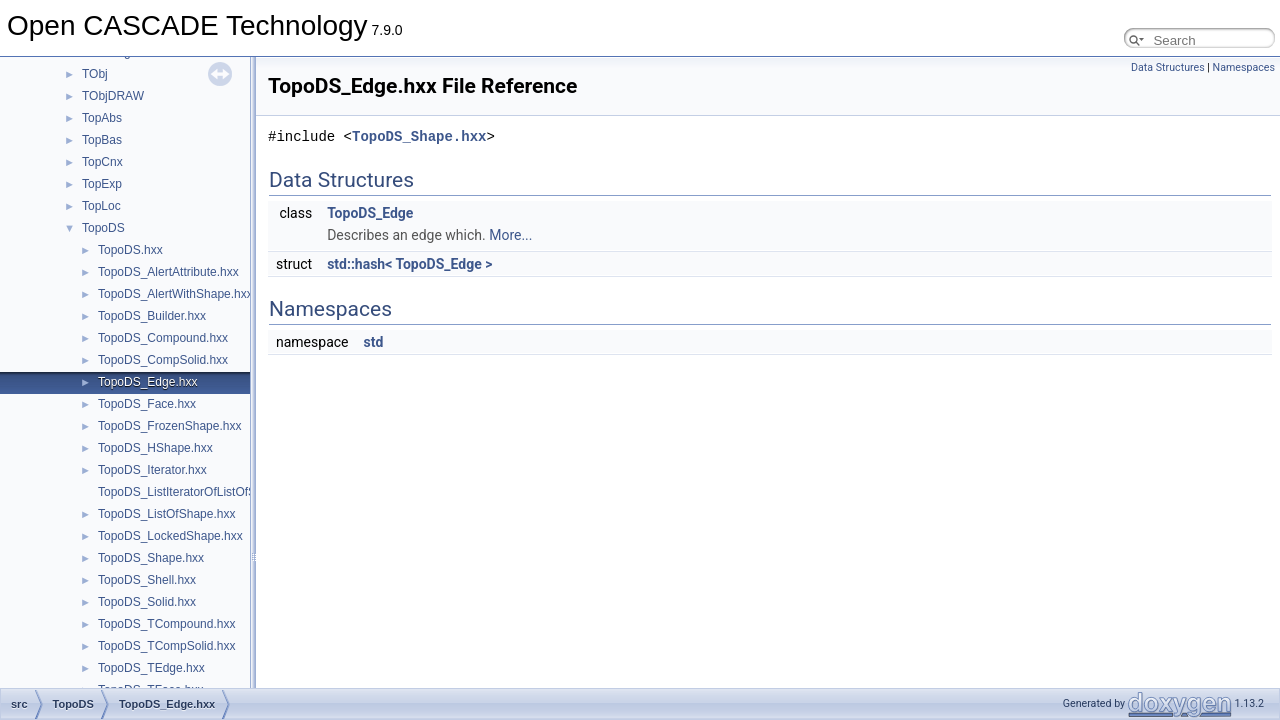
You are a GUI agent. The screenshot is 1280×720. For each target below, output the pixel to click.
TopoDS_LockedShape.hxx (170, 536)
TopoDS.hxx (130, 250)
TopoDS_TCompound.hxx (166, 624)
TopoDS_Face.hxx (147, 404)
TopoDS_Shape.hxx (151, 558)
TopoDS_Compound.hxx (163, 338)
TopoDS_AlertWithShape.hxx (175, 294)
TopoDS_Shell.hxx (147, 580)
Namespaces (1244, 67)
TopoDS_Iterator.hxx (152, 470)
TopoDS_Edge (370, 213)
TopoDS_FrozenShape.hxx (169, 426)
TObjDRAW (113, 96)
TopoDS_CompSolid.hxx (163, 360)
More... (510, 235)
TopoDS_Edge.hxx (147, 382)
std (373, 342)
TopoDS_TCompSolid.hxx (166, 646)
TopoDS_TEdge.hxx (151, 668)
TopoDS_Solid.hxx (147, 602)
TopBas (102, 140)
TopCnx (102, 162)
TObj (95, 74)
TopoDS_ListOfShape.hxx (166, 514)
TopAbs (102, 118)
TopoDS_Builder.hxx (152, 316)
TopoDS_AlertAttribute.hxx (168, 272)
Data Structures (1168, 67)
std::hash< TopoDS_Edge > (409, 264)
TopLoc (101, 206)
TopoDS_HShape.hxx (155, 448)
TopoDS (103, 228)
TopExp (102, 184)
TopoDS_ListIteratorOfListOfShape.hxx (201, 492)
